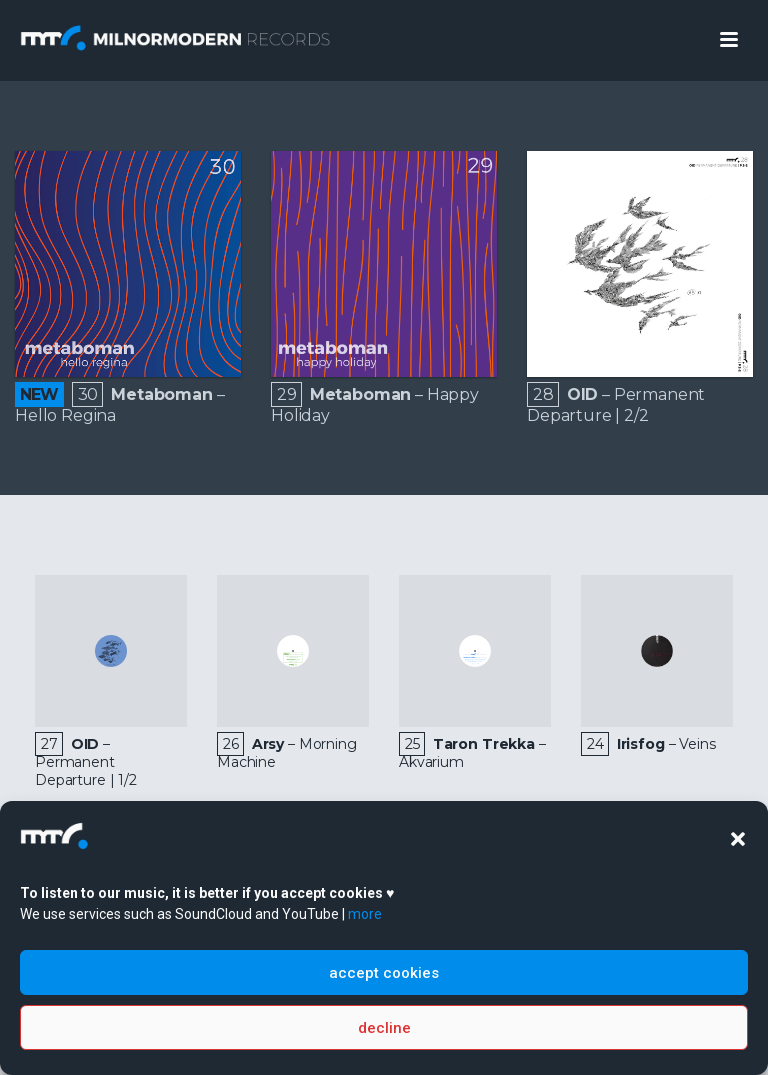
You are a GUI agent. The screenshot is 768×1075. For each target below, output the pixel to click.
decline (384, 1028)
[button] (738, 839)
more (365, 914)
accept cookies (384, 973)
